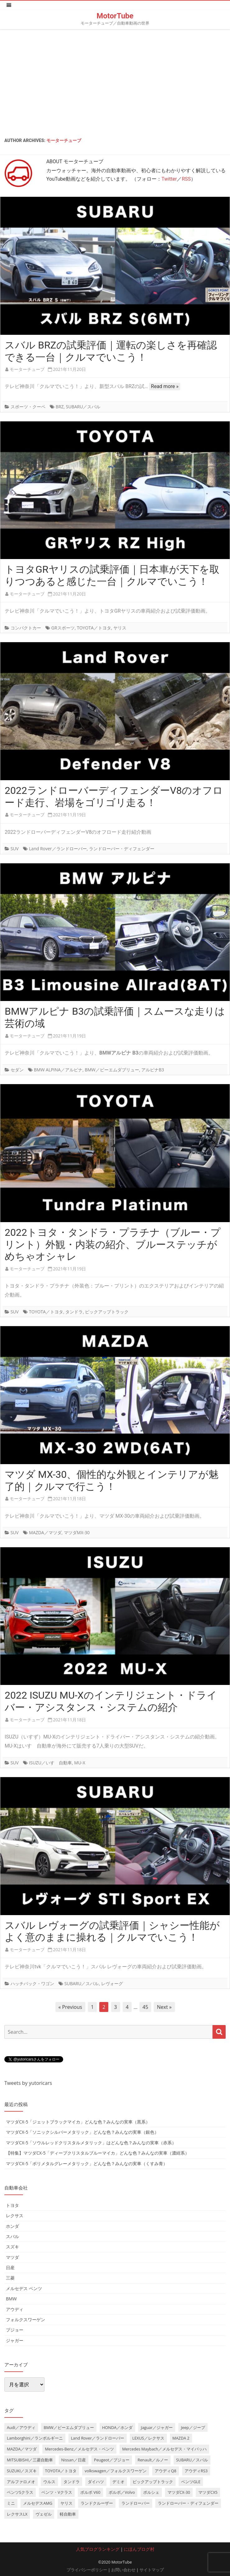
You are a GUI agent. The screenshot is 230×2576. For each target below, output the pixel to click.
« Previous (70, 2007)
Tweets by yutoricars (28, 2083)
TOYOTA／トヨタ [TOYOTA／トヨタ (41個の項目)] (61, 2471)
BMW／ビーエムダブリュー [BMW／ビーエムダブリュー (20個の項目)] (69, 2427)
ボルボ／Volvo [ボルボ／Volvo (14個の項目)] (122, 2492)
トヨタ (12, 2205)
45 (145, 2007)
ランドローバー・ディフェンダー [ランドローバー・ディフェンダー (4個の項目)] (188, 2503)
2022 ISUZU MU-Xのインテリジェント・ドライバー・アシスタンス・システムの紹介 (111, 1701)
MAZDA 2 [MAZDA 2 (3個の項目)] (181, 2438)
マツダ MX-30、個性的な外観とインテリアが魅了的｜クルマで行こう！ (111, 1480)
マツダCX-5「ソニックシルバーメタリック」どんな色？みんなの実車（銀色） (82, 2132)
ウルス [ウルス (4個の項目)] (49, 2481)
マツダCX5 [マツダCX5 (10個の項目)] (208, 2492)
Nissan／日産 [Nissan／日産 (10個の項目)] (73, 2460)
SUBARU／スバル (83, 407)
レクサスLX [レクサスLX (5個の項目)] (17, 2514)
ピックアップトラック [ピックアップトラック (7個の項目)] (153, 2481)
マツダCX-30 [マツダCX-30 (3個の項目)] (178, 2492)
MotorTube (115, 16)
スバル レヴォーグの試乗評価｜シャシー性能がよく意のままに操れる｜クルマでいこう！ (112, 1931)
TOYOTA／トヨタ (94, 628)
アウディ (14, 2309)
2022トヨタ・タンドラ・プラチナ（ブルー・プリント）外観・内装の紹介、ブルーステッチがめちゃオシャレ (113, 1244)
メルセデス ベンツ (24, 2288)
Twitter (169, 179)
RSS (186, 179)
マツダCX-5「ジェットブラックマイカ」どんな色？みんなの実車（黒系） (78, 2122)
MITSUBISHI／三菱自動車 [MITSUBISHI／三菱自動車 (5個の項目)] (30, 2460)
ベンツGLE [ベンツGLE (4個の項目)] (190, 2481)
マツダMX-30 (77, 1532)
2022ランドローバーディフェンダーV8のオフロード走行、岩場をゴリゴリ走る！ (114, 797)
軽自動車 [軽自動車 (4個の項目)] (68, 2514)
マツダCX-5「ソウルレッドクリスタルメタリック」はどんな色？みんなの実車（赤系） (91, 2143)
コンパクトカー (26, 628)
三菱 (10, 2278)
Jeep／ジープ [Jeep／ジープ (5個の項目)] (193, 2427)
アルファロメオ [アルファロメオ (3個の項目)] (21, 2481)
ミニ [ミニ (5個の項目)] (11, 2503)
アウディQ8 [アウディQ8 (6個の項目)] (165, 2471)
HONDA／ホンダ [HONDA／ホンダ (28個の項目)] (117, 2427)
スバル (12, 2236)
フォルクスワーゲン (25, 2319)
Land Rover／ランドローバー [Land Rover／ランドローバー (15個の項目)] (97, 2438)
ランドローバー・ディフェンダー (121, 849)
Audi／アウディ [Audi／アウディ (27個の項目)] (21, 2427)
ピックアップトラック (107, 1312)
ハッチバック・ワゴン (32, 1983)
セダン (17, 1070)
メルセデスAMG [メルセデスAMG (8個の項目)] (37, 2503)
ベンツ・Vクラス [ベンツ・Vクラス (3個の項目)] (56, 2492)
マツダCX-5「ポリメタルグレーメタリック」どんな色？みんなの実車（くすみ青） (86, 2163)
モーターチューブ (63, 140)
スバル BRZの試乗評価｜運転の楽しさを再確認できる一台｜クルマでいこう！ (111, 351)
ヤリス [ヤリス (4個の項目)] (66, 2503)
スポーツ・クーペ (28, 407)
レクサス (14, 2215)
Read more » (164, 386)
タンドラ (74, 1312)
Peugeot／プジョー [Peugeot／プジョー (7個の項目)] (111, 2460)
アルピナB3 (152, 1070)
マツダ (12, 2257)
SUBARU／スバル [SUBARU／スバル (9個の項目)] (192, 2460)
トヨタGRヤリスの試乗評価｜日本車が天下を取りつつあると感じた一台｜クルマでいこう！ (112, 575)
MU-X (79, 1763)
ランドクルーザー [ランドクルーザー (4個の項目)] (97, 2503)
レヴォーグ (112, 1983)
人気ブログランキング (98, 2549)
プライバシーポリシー (87, 2570)
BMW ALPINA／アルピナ (58, 1070)
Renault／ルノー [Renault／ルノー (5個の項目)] (153, 2460)
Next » (164, 2007)
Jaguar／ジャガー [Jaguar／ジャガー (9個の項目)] (157, 2427)
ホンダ (12, 2226)
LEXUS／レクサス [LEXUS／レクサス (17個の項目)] (148, 2438)
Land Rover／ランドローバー (58, 849)
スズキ (12, 2247)
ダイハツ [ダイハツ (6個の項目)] (96, 2481)
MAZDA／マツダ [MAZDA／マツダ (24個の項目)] (22, 2449)
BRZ (60, 407)
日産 (10, 2267)
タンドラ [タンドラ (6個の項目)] (71, 2481)
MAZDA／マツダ (45, 1532)
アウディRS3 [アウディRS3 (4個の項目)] (196, 2471)
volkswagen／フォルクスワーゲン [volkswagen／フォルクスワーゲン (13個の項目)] (116, 2471)
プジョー (14, 2330)
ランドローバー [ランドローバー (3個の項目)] (135, 2503)
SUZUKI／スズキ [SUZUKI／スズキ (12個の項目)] (22, 2471)
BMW (11, 2299)
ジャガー (14, 2340)
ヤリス (119, 628)
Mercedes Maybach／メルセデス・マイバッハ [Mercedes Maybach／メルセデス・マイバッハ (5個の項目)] (164, 2449)
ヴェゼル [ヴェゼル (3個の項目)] (43, 2514)
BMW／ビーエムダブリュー (112, 1070)
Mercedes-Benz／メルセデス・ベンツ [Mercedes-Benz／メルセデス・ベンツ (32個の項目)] (79, 2449)
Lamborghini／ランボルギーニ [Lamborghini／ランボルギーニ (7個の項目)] (35, 2438)
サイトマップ (151, 2570)
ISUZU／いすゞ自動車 (50, 1763)
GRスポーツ (63, 628)
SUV (15, 849)
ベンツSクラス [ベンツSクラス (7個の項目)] (20, 2492)
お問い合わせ (123, 2570)
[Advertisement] (115, 81)
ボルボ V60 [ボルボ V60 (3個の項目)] (90, 2492)
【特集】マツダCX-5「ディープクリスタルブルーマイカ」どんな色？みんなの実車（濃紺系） (97, 2153)
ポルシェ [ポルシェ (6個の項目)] (151, 2492)
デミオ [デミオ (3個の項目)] (118, 2481)
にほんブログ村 (139, 2549)
